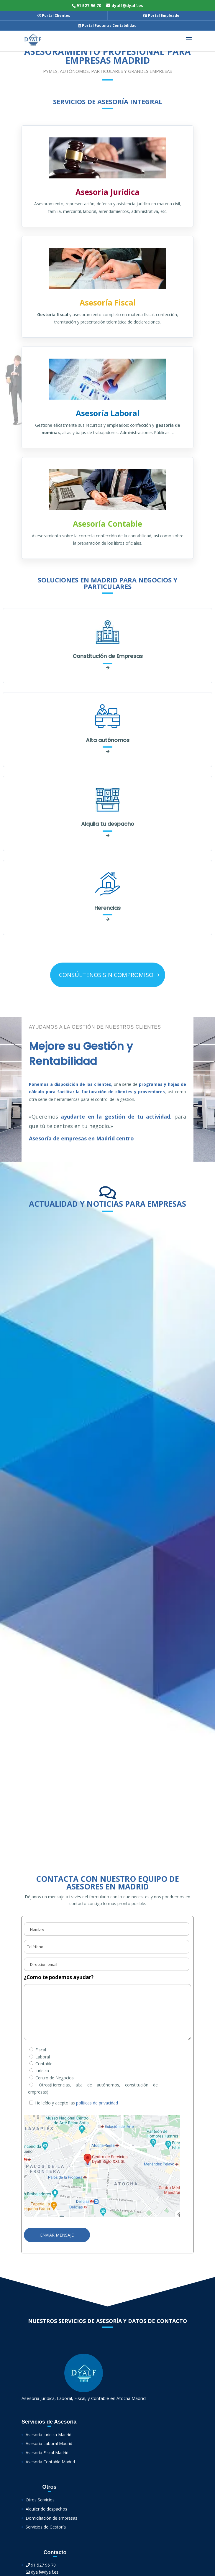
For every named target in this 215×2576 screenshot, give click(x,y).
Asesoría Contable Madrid (50, 2462)
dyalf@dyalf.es (42, 2572)
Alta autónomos (107, 740)
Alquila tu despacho (107, 824)
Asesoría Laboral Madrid (49, 2443)
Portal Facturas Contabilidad (107, 25)
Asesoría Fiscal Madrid (47, 2452)
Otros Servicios (40, 2500)
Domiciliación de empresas (51, 2518)
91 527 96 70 (41, 2565)
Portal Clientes (53, 15)
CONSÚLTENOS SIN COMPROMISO (106, 975)
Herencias (107, 908)
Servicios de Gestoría (46, 2527)
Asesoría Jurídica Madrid (48, 2434)
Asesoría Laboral (107, 413)
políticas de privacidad (97, 2103)
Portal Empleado (161, 15)
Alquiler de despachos (46, 2509)
